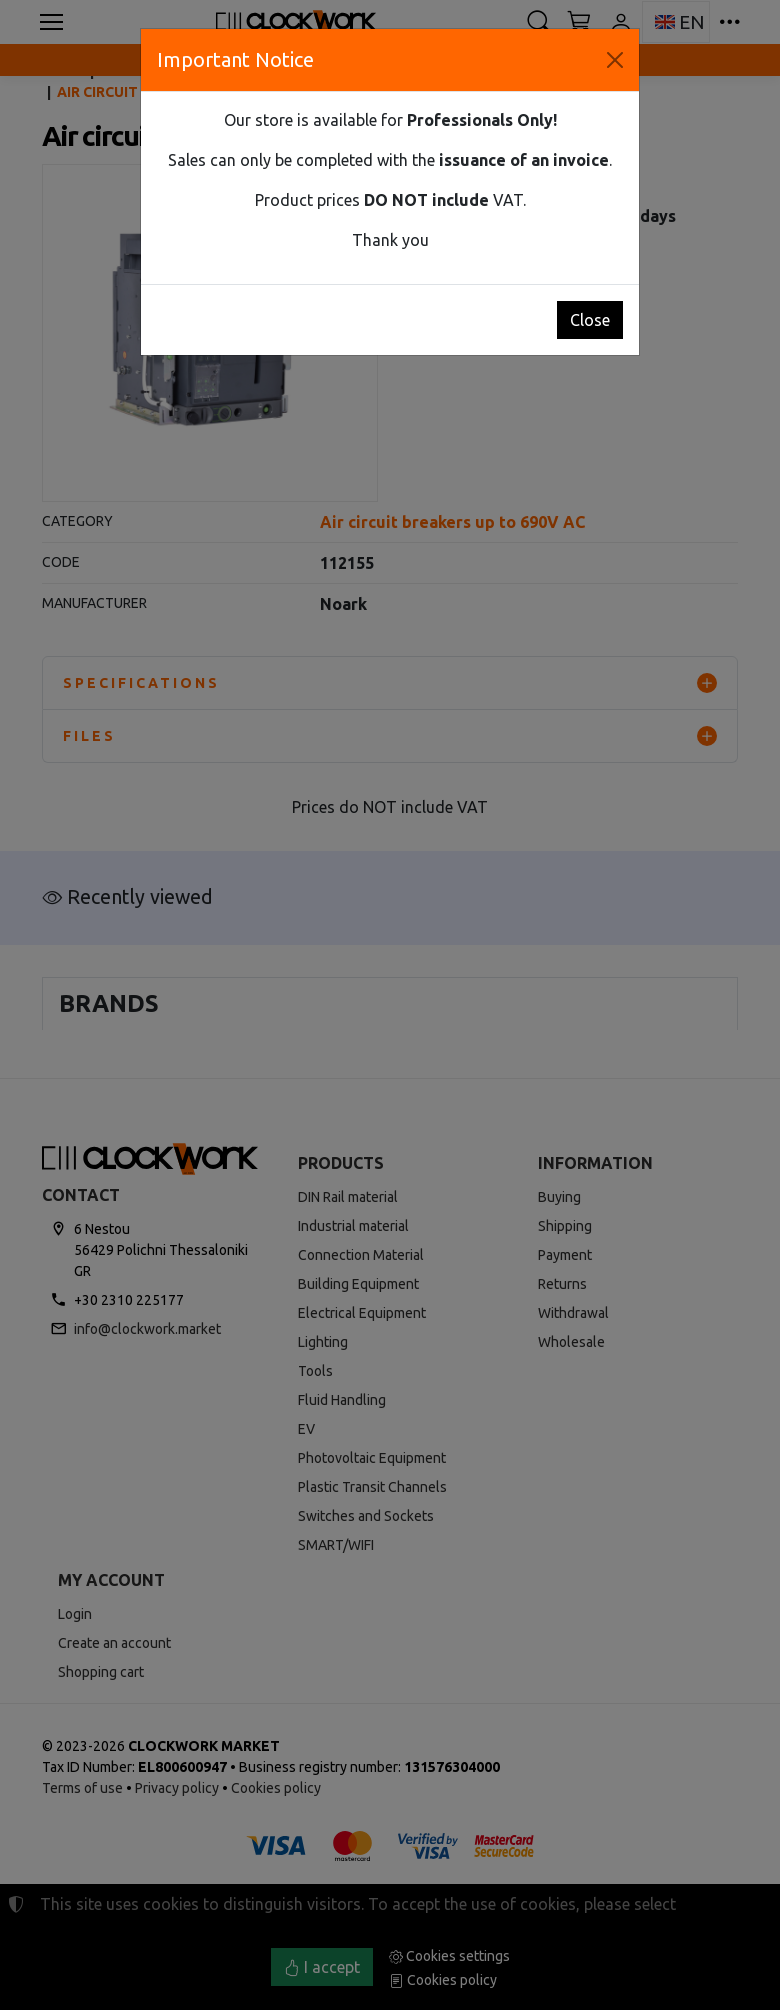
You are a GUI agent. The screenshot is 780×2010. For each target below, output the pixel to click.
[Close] (615, 60)
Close (590, 320)
